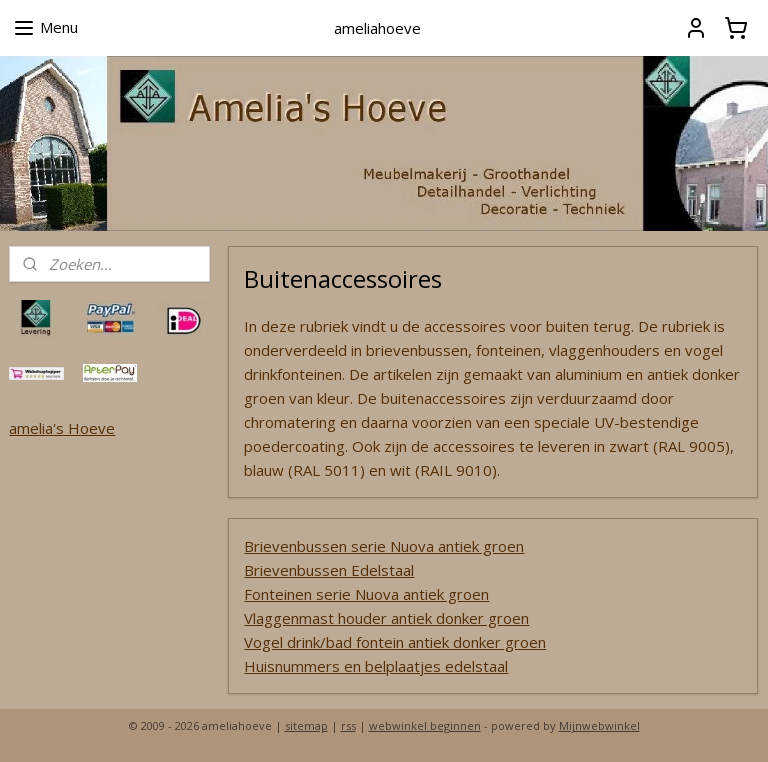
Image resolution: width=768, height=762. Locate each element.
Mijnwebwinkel (599, 725)
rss (348, 725)
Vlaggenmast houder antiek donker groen (387, 618)
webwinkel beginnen (425, 725)
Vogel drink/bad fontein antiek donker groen (396, 642)
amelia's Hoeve (62, 428)
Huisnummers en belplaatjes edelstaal (377, 666)
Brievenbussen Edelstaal (330, 570)
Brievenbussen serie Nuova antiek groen (385, 546)
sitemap (306, 725)
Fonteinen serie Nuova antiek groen (367, 594)
